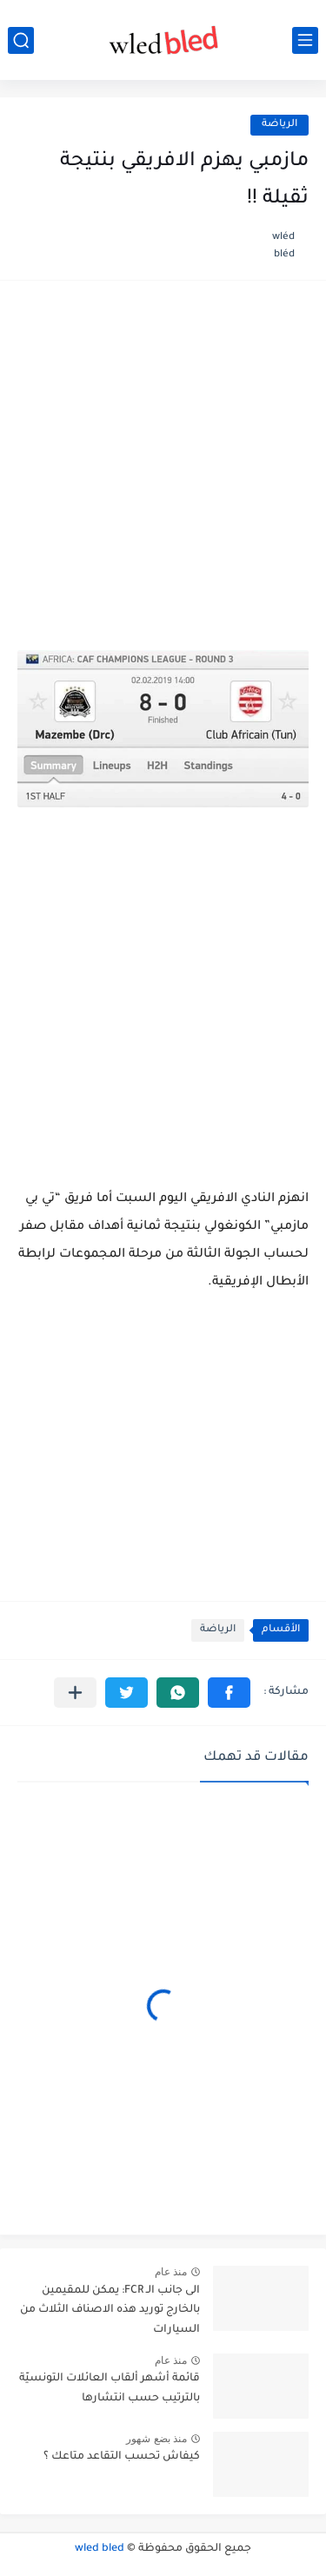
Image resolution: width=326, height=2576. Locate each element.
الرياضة (279, 124)
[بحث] (21, 40)
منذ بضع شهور (156, 2439)
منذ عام (171, 2272)
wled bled (99, 2549)
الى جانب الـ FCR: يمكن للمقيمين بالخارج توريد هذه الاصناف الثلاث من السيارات (110, 2310)
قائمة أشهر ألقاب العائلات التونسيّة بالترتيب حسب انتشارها (109, 2388)
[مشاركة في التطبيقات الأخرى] (75, 1692)
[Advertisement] (163, 474)
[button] (229, 1692)
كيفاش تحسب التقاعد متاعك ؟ (121, 2457)
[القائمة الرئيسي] (305, 40)
